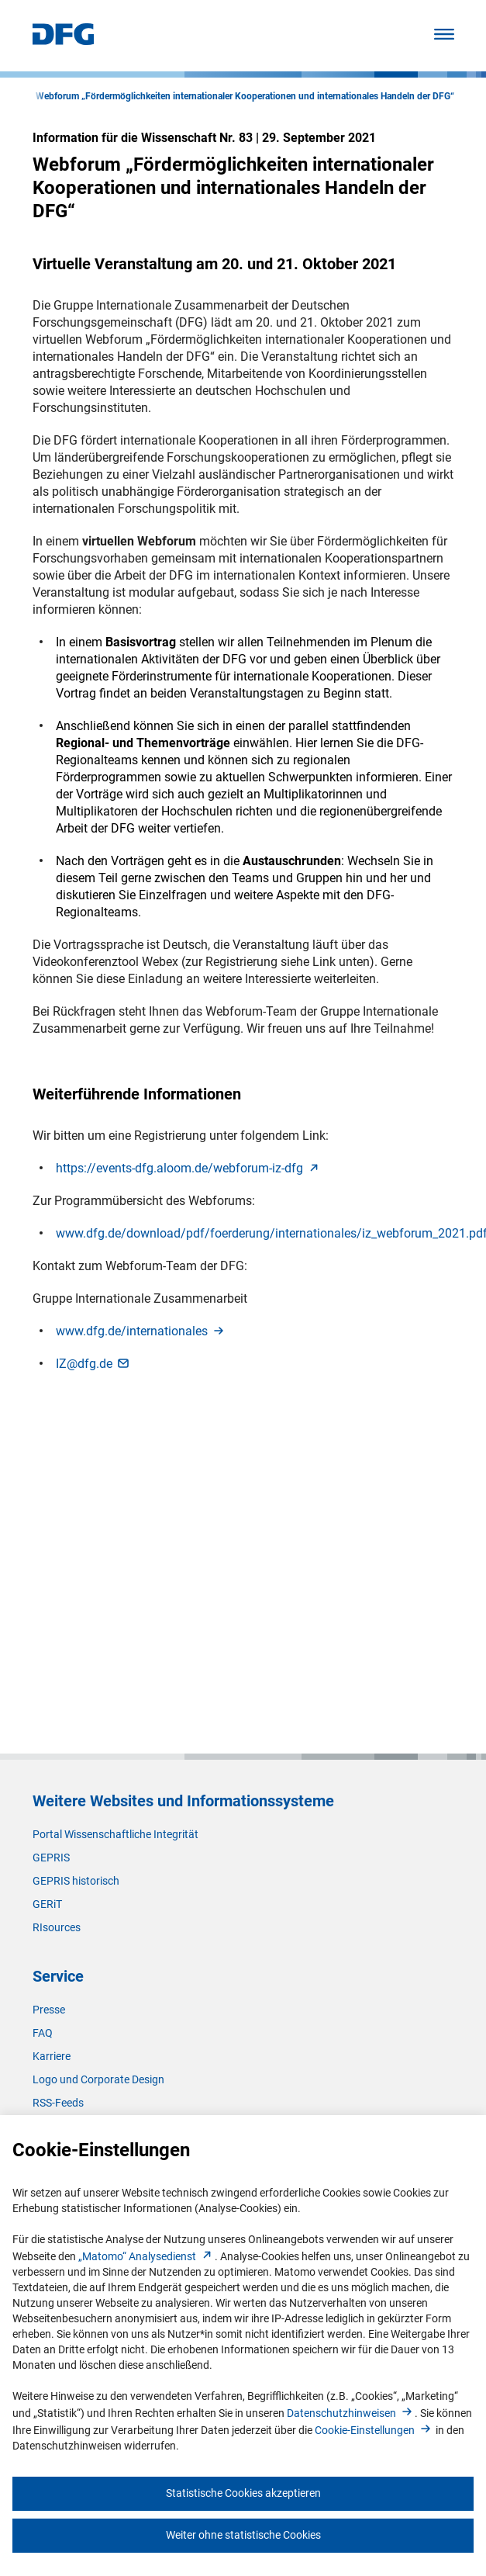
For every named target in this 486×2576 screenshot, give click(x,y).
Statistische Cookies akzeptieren (243, 2493)
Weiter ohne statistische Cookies (243, 2535)
